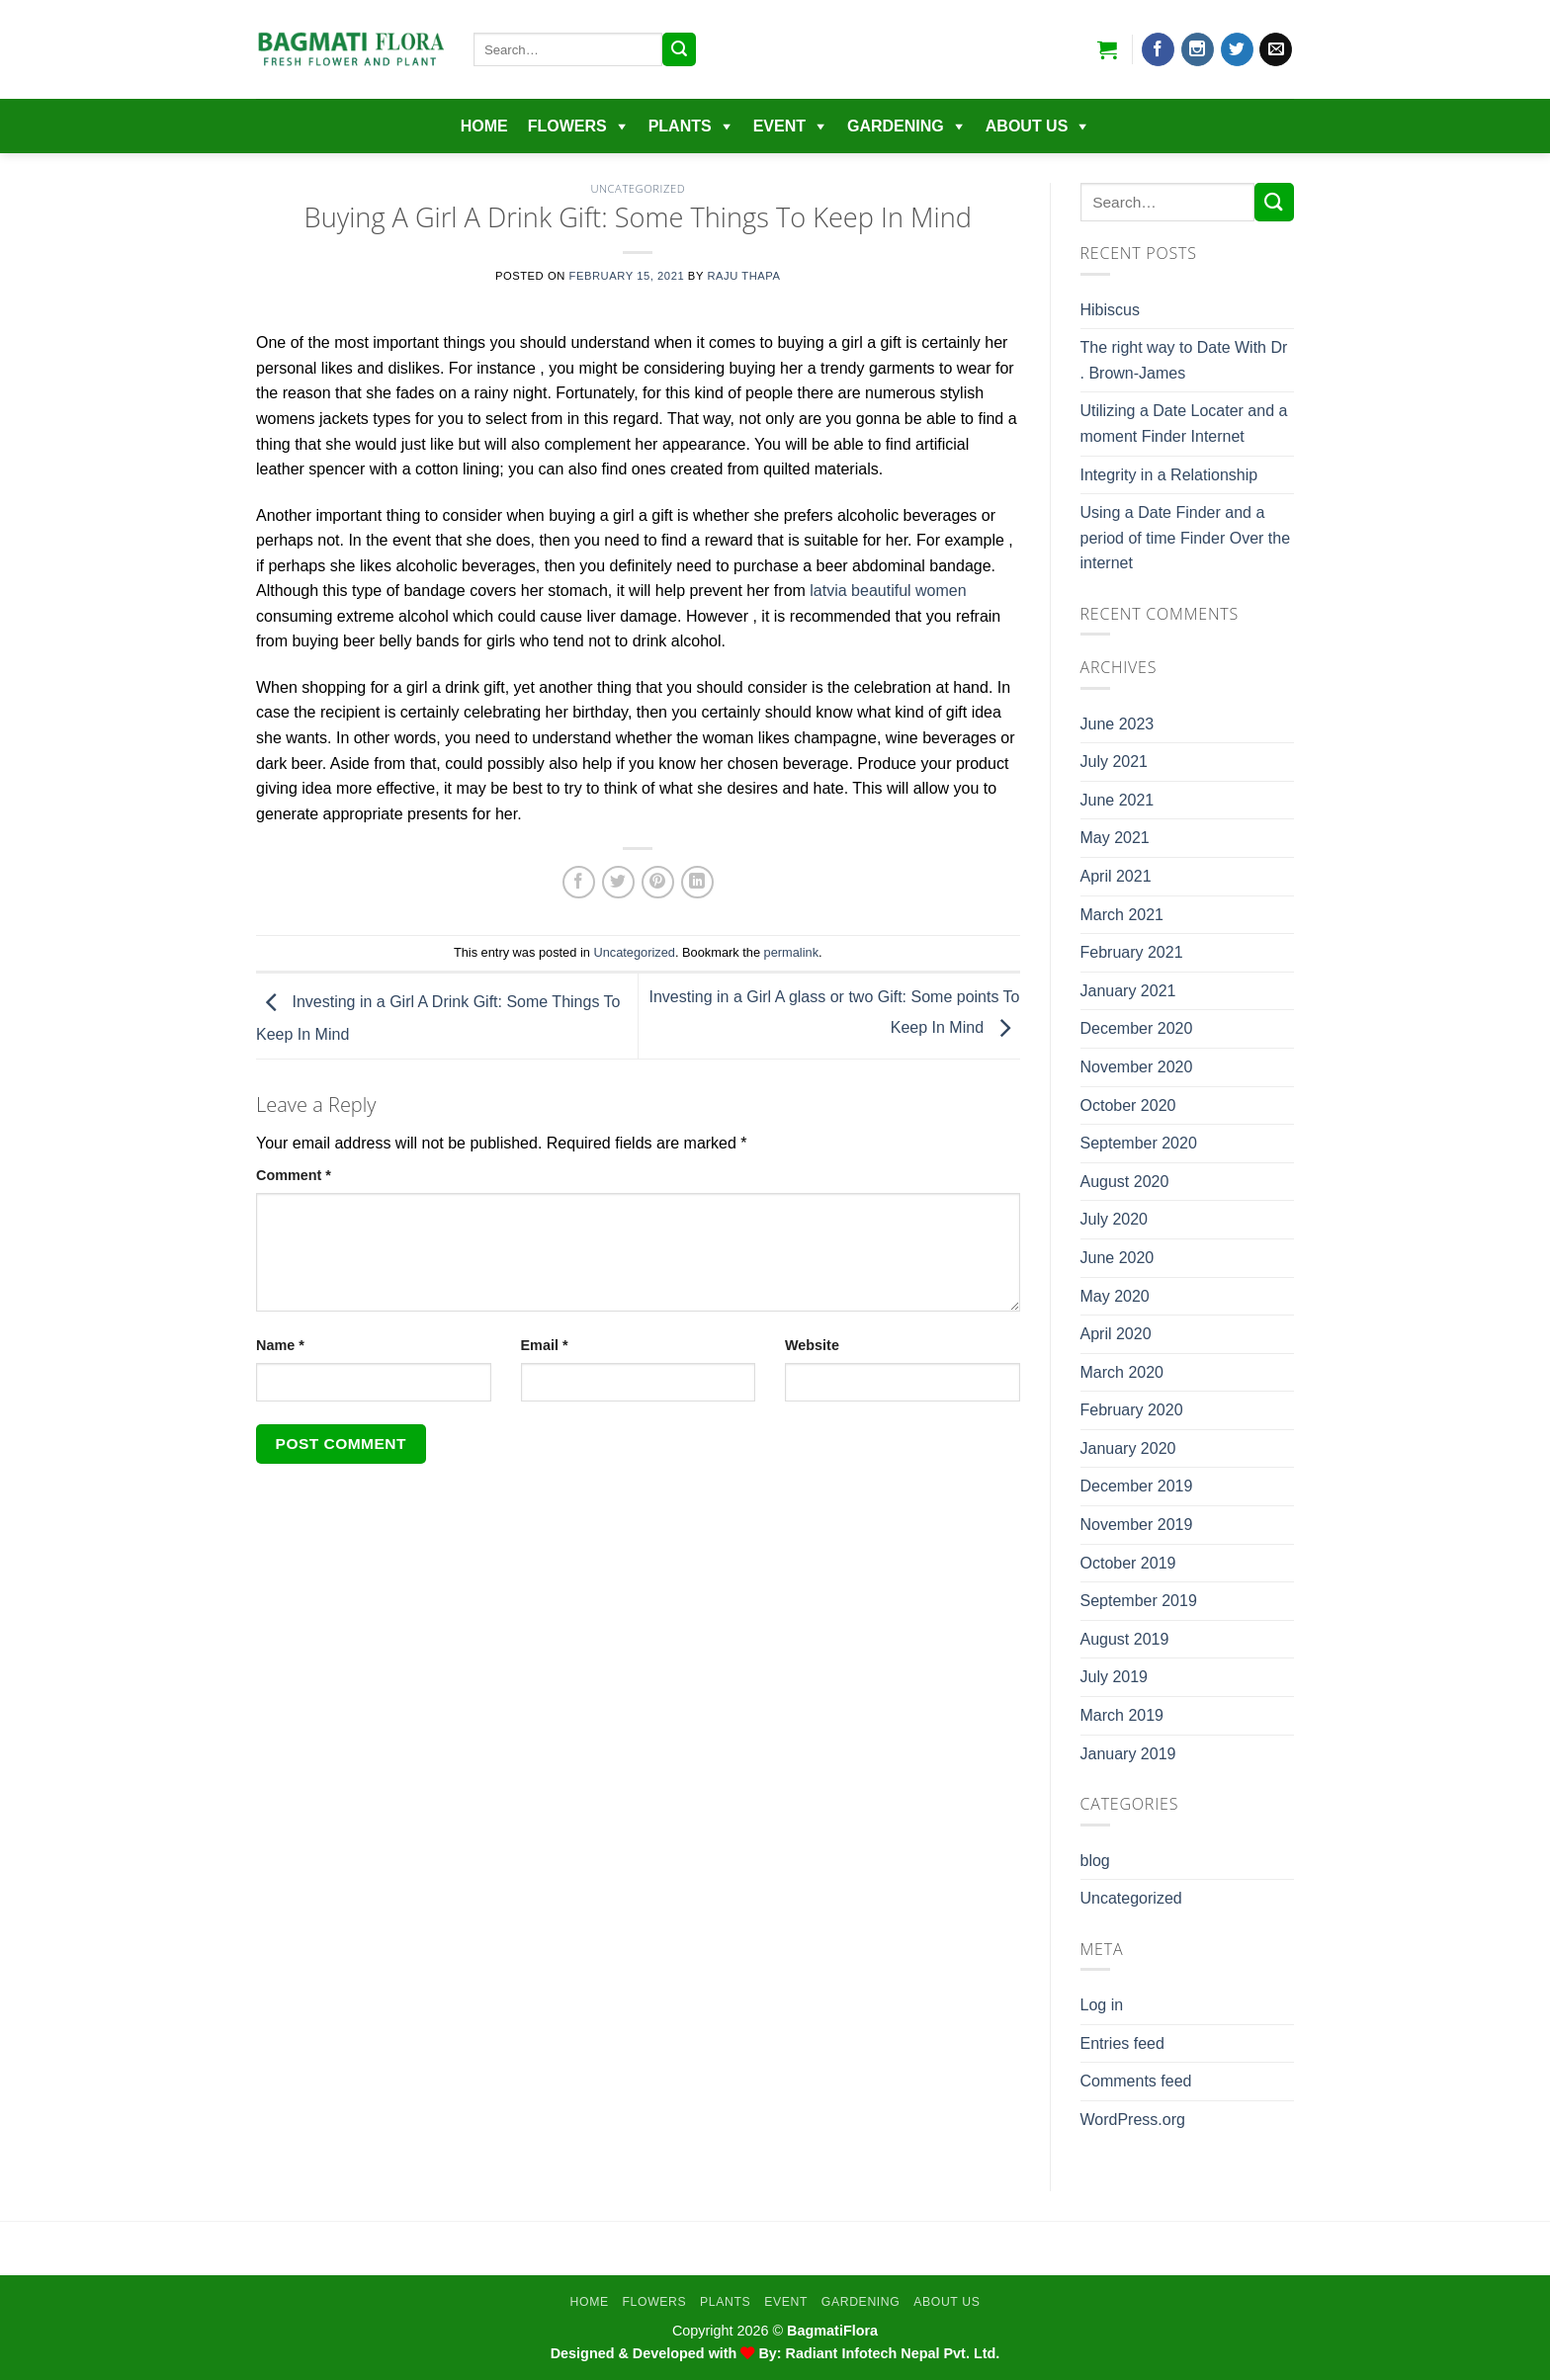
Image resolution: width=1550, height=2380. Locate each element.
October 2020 (1128, 1105)
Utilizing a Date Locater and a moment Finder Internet (1184, 423)
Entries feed (1122, 2043)
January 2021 (1128, 990)
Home (484, 126)
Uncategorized (637, 188)
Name (280, 1345)
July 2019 (1114, 1676)
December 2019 (1136, 1486)
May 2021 (1115, 837)
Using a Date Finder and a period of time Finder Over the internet (1185, 537)
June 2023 (1117, 724)
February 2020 (1131, 1410)
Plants (680, 126)
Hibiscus (1110, 309)
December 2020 (1136, 1028)
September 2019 (1138, 1600)
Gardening (895, 126)
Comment (293, 1175)
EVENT (779, 126)
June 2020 (1117, 1257)
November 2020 (1136, 1067)
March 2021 (1122, 914)
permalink (791, 952)
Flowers (567, 126)
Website (812, 1345)
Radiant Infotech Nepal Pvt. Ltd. (893, 2353)
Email (544, 1345)
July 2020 (1114, 1219)
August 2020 (1124, 1181)
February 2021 (1131, 952)
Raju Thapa (743, 276)
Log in (1102, 2005)
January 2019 (1128, 1753)
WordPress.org (1132, 2119)
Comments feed (1136, 2081)
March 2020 (1122, 1372)
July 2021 (1114, 761)
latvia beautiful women (888, 590)
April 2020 (1116, 1333)
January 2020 (1128, 1448)
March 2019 (1122, 1715)
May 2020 (1115, 1296)
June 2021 (1117, 800)
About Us (1027, 126)
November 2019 (1136, 1524)
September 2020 (1138, 1143)
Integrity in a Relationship (1169, 475)
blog (1095, 1860)
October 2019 (1128, 1563)
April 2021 (1116, 876)
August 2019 (1124, 1639)
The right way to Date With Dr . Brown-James (1184, 360)
